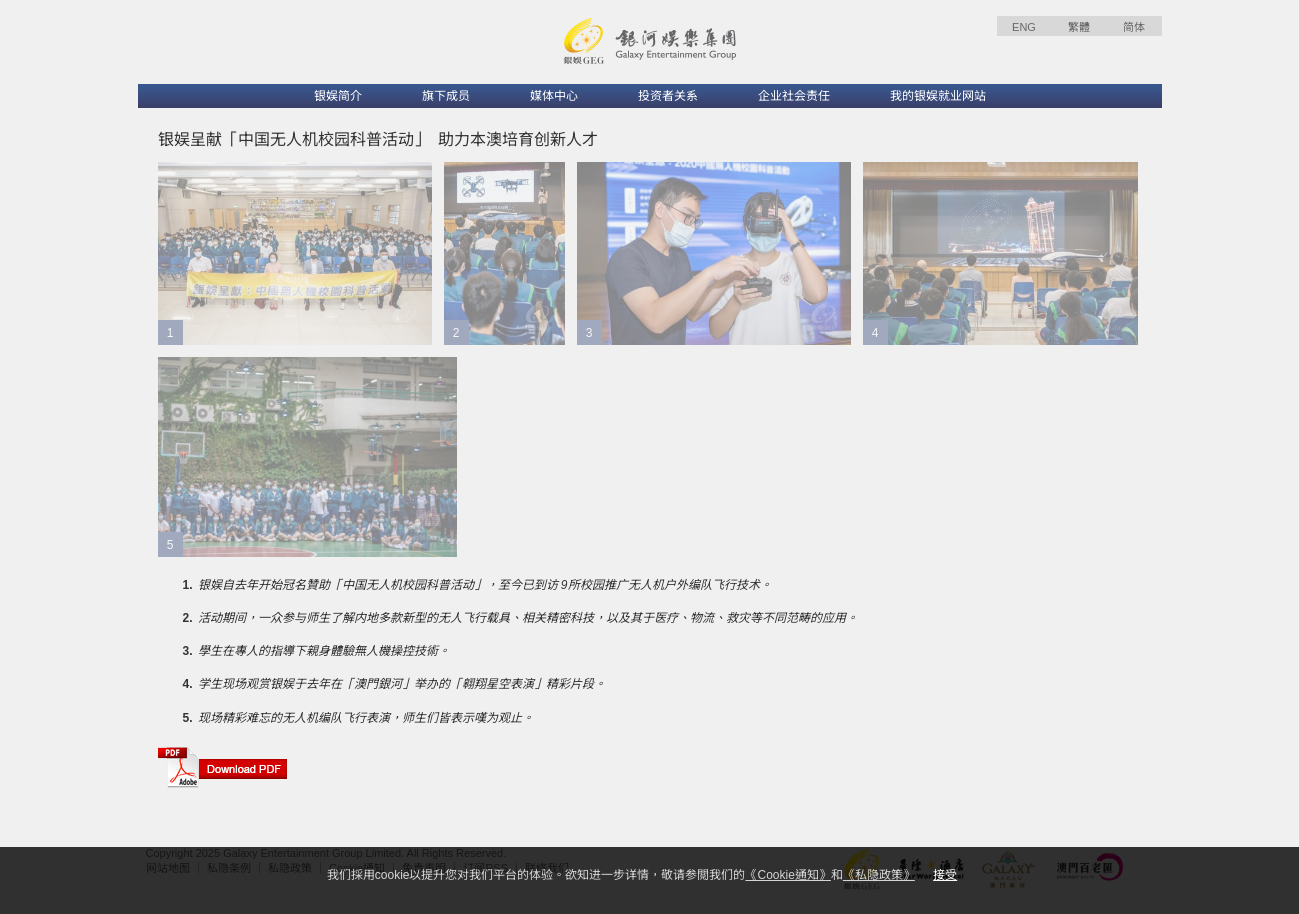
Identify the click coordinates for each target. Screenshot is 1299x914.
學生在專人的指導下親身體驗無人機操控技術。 (324, 651)
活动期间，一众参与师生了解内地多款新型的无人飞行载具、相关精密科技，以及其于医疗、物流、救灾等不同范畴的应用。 (528, 618)
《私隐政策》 (879, 875)
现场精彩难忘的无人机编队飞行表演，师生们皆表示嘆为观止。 (366, 718)
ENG (1024, 27)
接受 (945, 875)
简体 (1134, 27)
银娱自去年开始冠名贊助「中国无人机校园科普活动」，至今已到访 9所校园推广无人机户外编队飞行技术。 (485, 585)
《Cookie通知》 (787, 875)
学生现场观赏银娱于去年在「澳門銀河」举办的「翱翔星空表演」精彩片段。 (402, 684)
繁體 (1079, 27)
